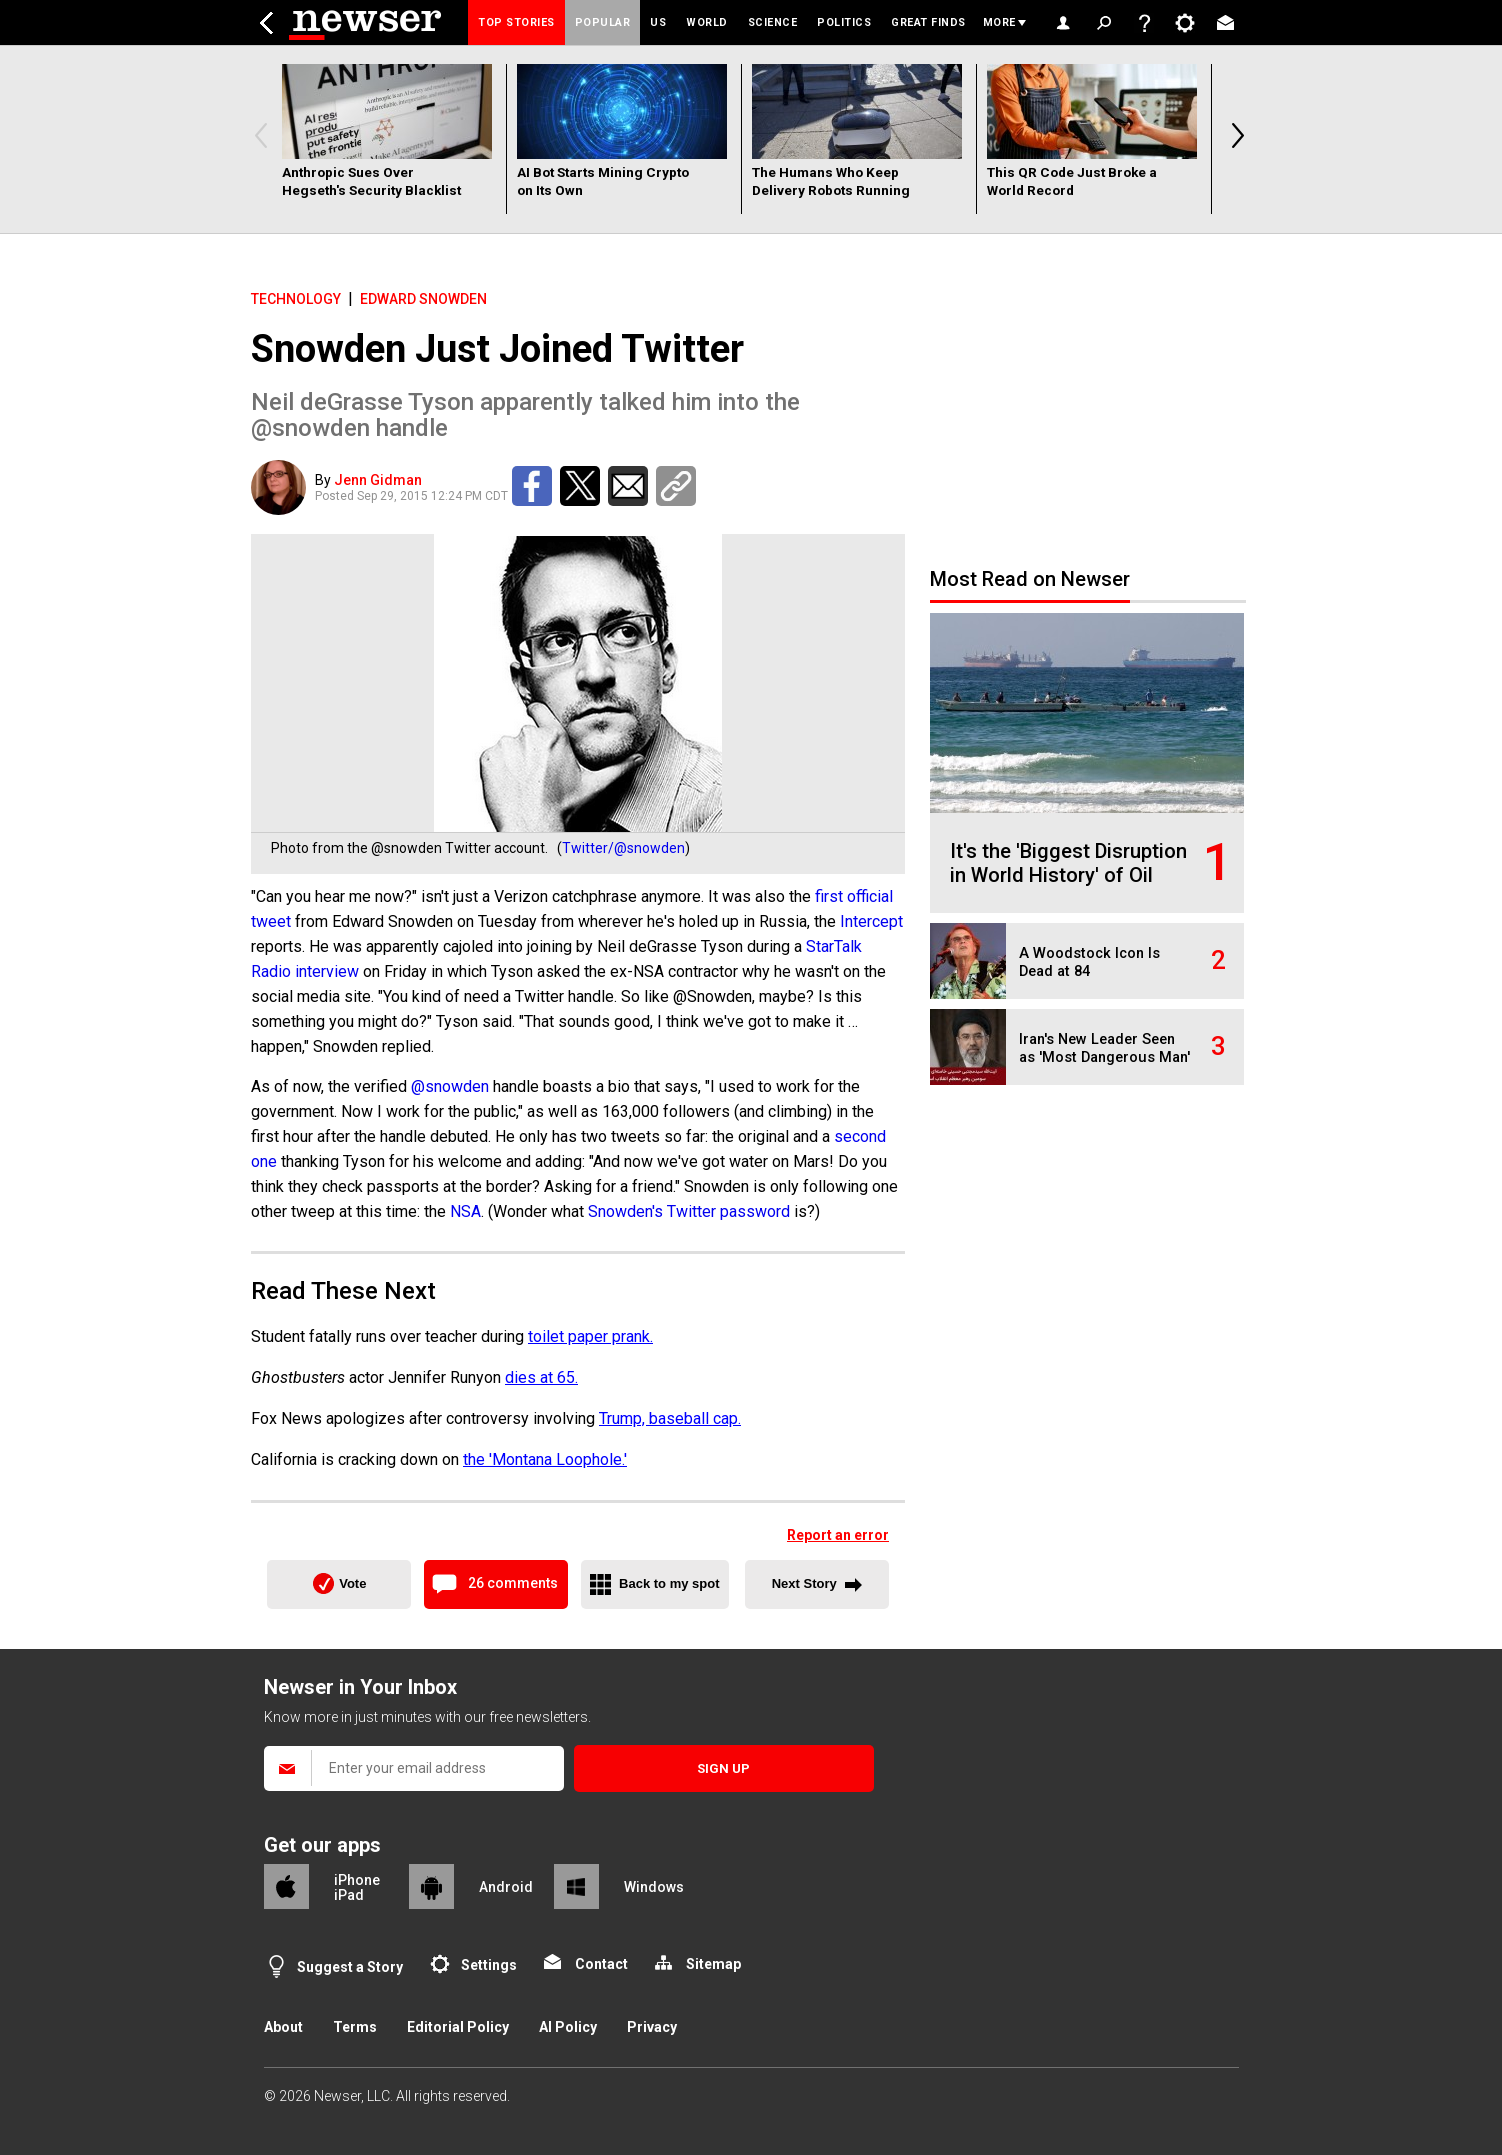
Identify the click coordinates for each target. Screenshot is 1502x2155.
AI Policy (568, 2027)
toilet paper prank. (590, 1336)
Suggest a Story (350, 1967)
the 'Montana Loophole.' (545, 1459)
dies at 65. (541, 1377)
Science (773, 22)
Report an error (838, 1535)
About (283, 2027)
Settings (489, 1965)
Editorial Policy (458, 2027)
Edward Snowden (423, 299)
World (707, 22)
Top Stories (516, 22)
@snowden (450, 1086)
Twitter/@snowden (623, 848)
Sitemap (713, 1964)
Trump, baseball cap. (670, 1418)
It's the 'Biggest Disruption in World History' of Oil (1068, 863)
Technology (296, 299)
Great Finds (928, 22)
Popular (603, 22)
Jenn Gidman (378, 480)
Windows (654, 1887)
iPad (349, 1895)
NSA (465, 1211)
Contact (601, 1964)
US (658, 22)
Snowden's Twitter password (689, 1211)
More (999, 22)
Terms (355, 2027)
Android (506, 1887)
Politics (844, 22)
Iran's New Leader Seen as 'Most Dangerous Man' (1104, 1048)
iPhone (357, 1880)
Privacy (652, 2027)
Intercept (871, 921)
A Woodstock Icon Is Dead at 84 (1089, 962)
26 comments (513, 1583)
